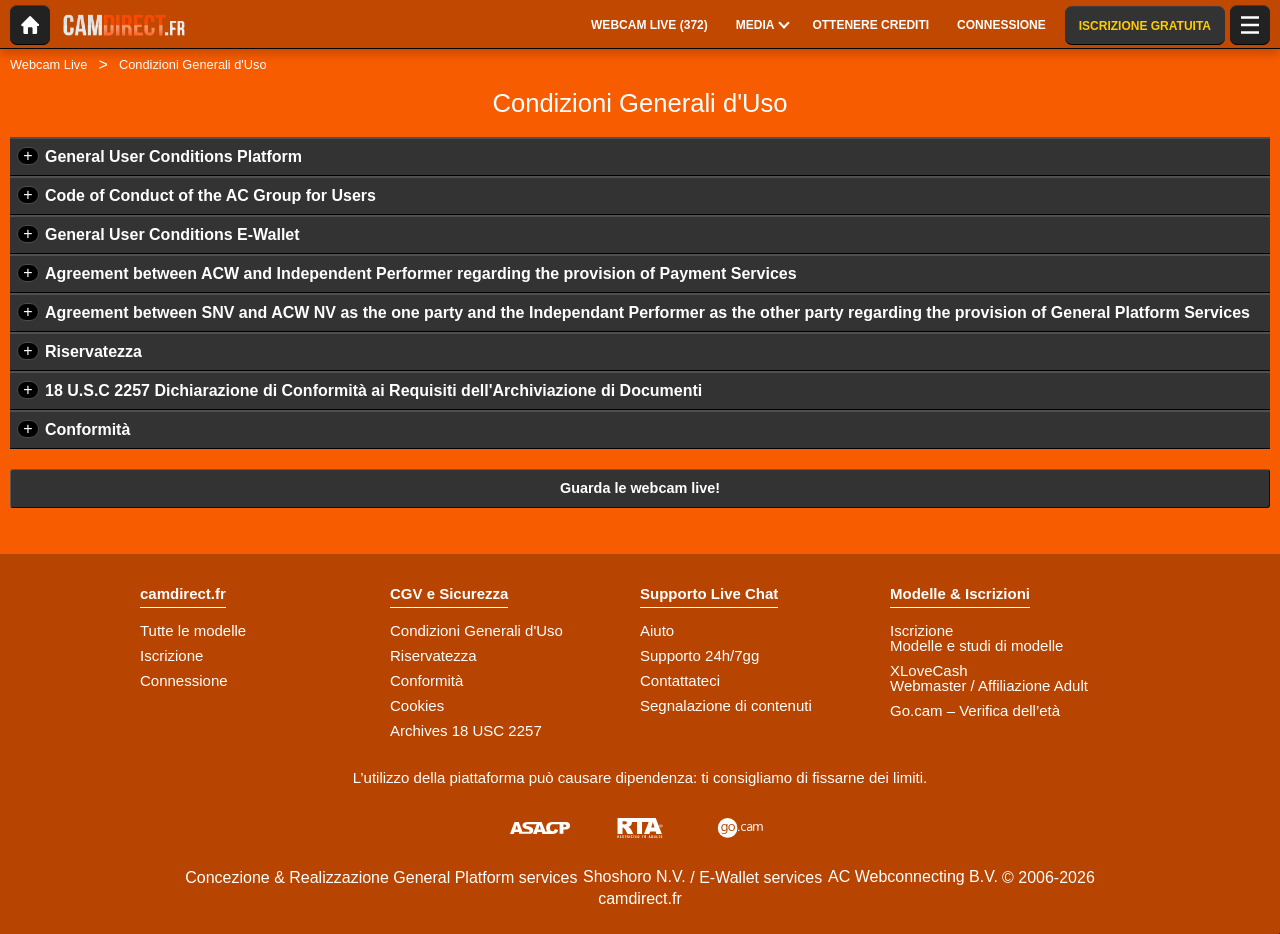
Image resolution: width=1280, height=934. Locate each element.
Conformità (87, 429)
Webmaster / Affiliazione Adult (989, 685)
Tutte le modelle (193, 630)
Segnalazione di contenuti (726, 705)
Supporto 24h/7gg (699, 655)
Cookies (417, 705)
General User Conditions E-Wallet (172, 234)
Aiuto (657, 630)
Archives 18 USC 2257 (466, 730)
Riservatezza (93, 351)
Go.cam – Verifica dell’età (975, 710)
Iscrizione (171, 655)
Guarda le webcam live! (640, 488)
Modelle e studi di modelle (976, 645)
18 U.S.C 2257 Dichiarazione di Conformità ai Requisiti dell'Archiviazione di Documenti (373, 390)
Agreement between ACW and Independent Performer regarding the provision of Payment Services (421, 273)
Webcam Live (48, 64)
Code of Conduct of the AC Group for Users (210, 195)
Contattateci (680, 680)
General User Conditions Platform (173, 156)
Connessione (184, 680)
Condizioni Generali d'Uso (476, 630)
